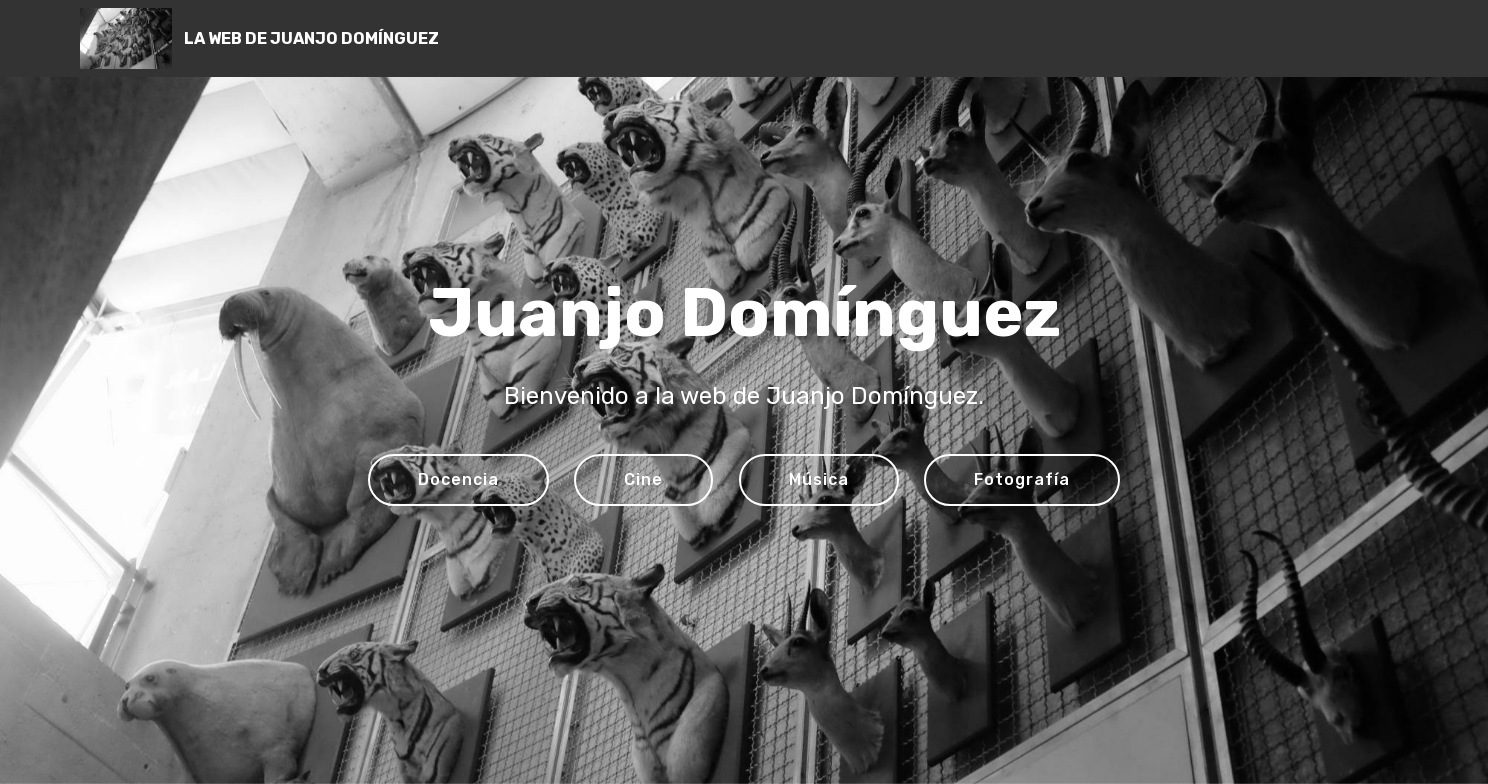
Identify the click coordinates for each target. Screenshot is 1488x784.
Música (819, 479)
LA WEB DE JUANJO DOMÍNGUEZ (311, 38)
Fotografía (1022, 479)
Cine (643, 479)
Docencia (458, 479)
